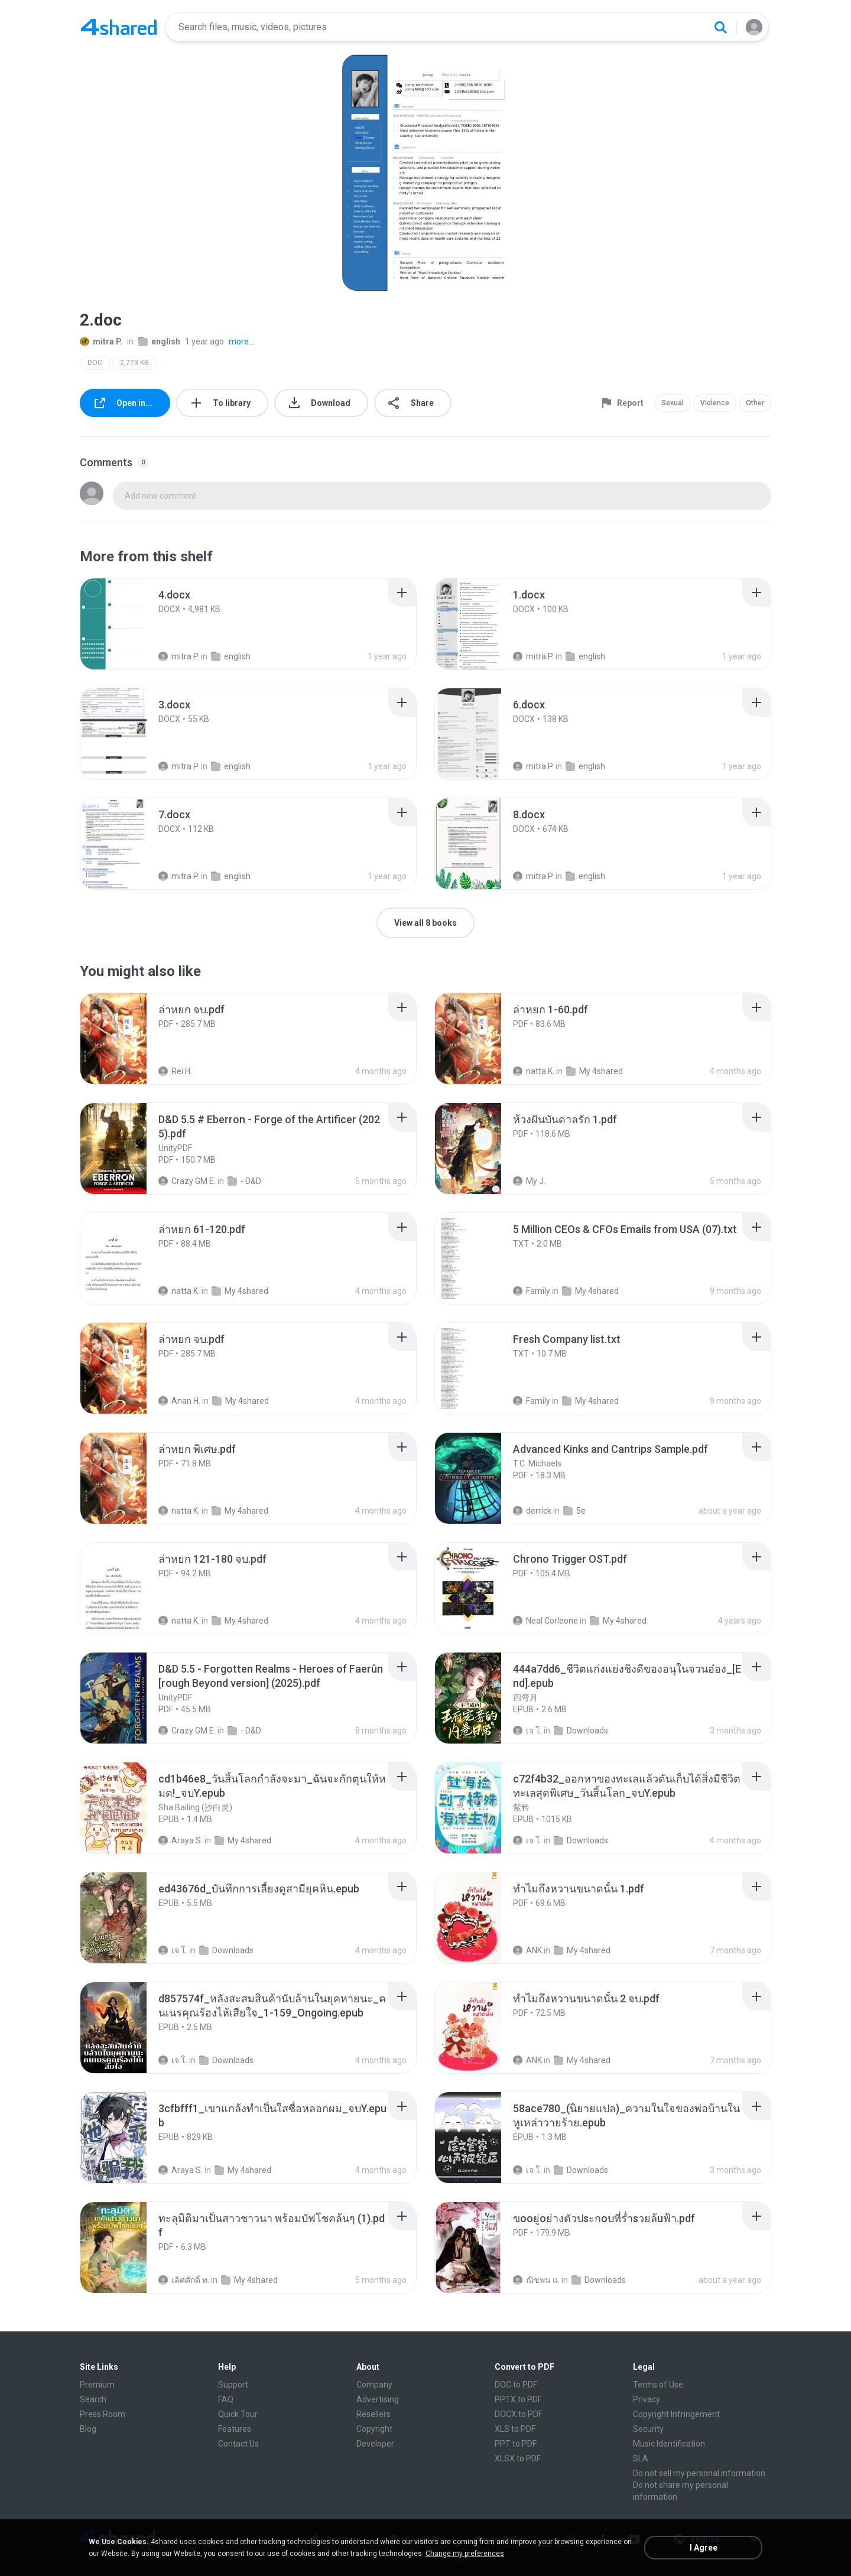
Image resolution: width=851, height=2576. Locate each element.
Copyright (374, 2429)
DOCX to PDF (519, 2414)
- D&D (244, 1181)
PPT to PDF (516, 2443)
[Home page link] (119, 27)
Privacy (646, 2399)
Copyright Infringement (676, 2414)
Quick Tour (238, 2414)
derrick (532, 1510)
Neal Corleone (545, 1620)
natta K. (533, 1071)
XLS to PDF (515, 2429)
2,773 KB (134, 363)
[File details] (126, 623)
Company (374, 2384)
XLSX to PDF (518, 2458)
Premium (97, 2384)
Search (93, 2399)
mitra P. (101, 341)
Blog (88, 2429)
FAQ (225, 2399)
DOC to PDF (516, 2384)
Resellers (373, 2414)
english (159, 341)
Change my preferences (465, 2553)
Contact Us (238, 2443)
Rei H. (175, 1071)
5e (574, 1510)
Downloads (581, 1730)
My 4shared (594, 1071)
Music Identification (669, 2443)
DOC (94, 363)
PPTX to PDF (518, 2399)
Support (233, 2384)
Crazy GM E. (187, 1181)
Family (531, 1291)
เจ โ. (527, 1730)
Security (648, 2429)
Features (234, 2429)
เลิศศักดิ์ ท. (183, 2280)
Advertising (377, 2399)
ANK (527, 1950)
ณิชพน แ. (536, 2280)
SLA (640, 2458)
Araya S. (180, 1840)
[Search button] (720, 27)
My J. (529, 1181)
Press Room (102, 2414)
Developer (375, 2443)
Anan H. (179, 1401)
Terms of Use (658, 2384)
